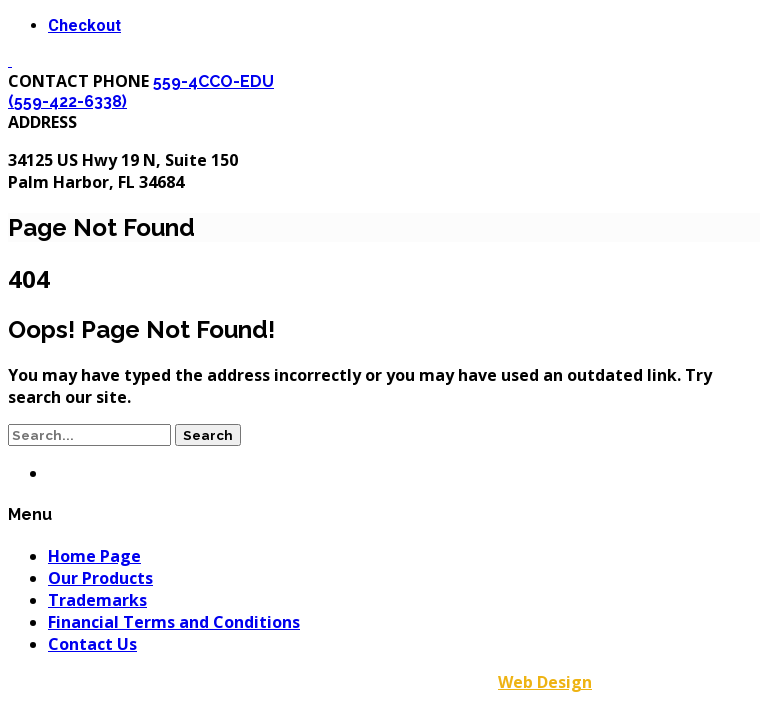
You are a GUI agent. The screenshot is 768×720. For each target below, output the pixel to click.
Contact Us (92, 644)
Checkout (84, 25)
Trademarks (97, 600)
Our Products (100, 578)
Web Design (545, 682)
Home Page (94, 556)
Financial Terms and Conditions (174, 622)
